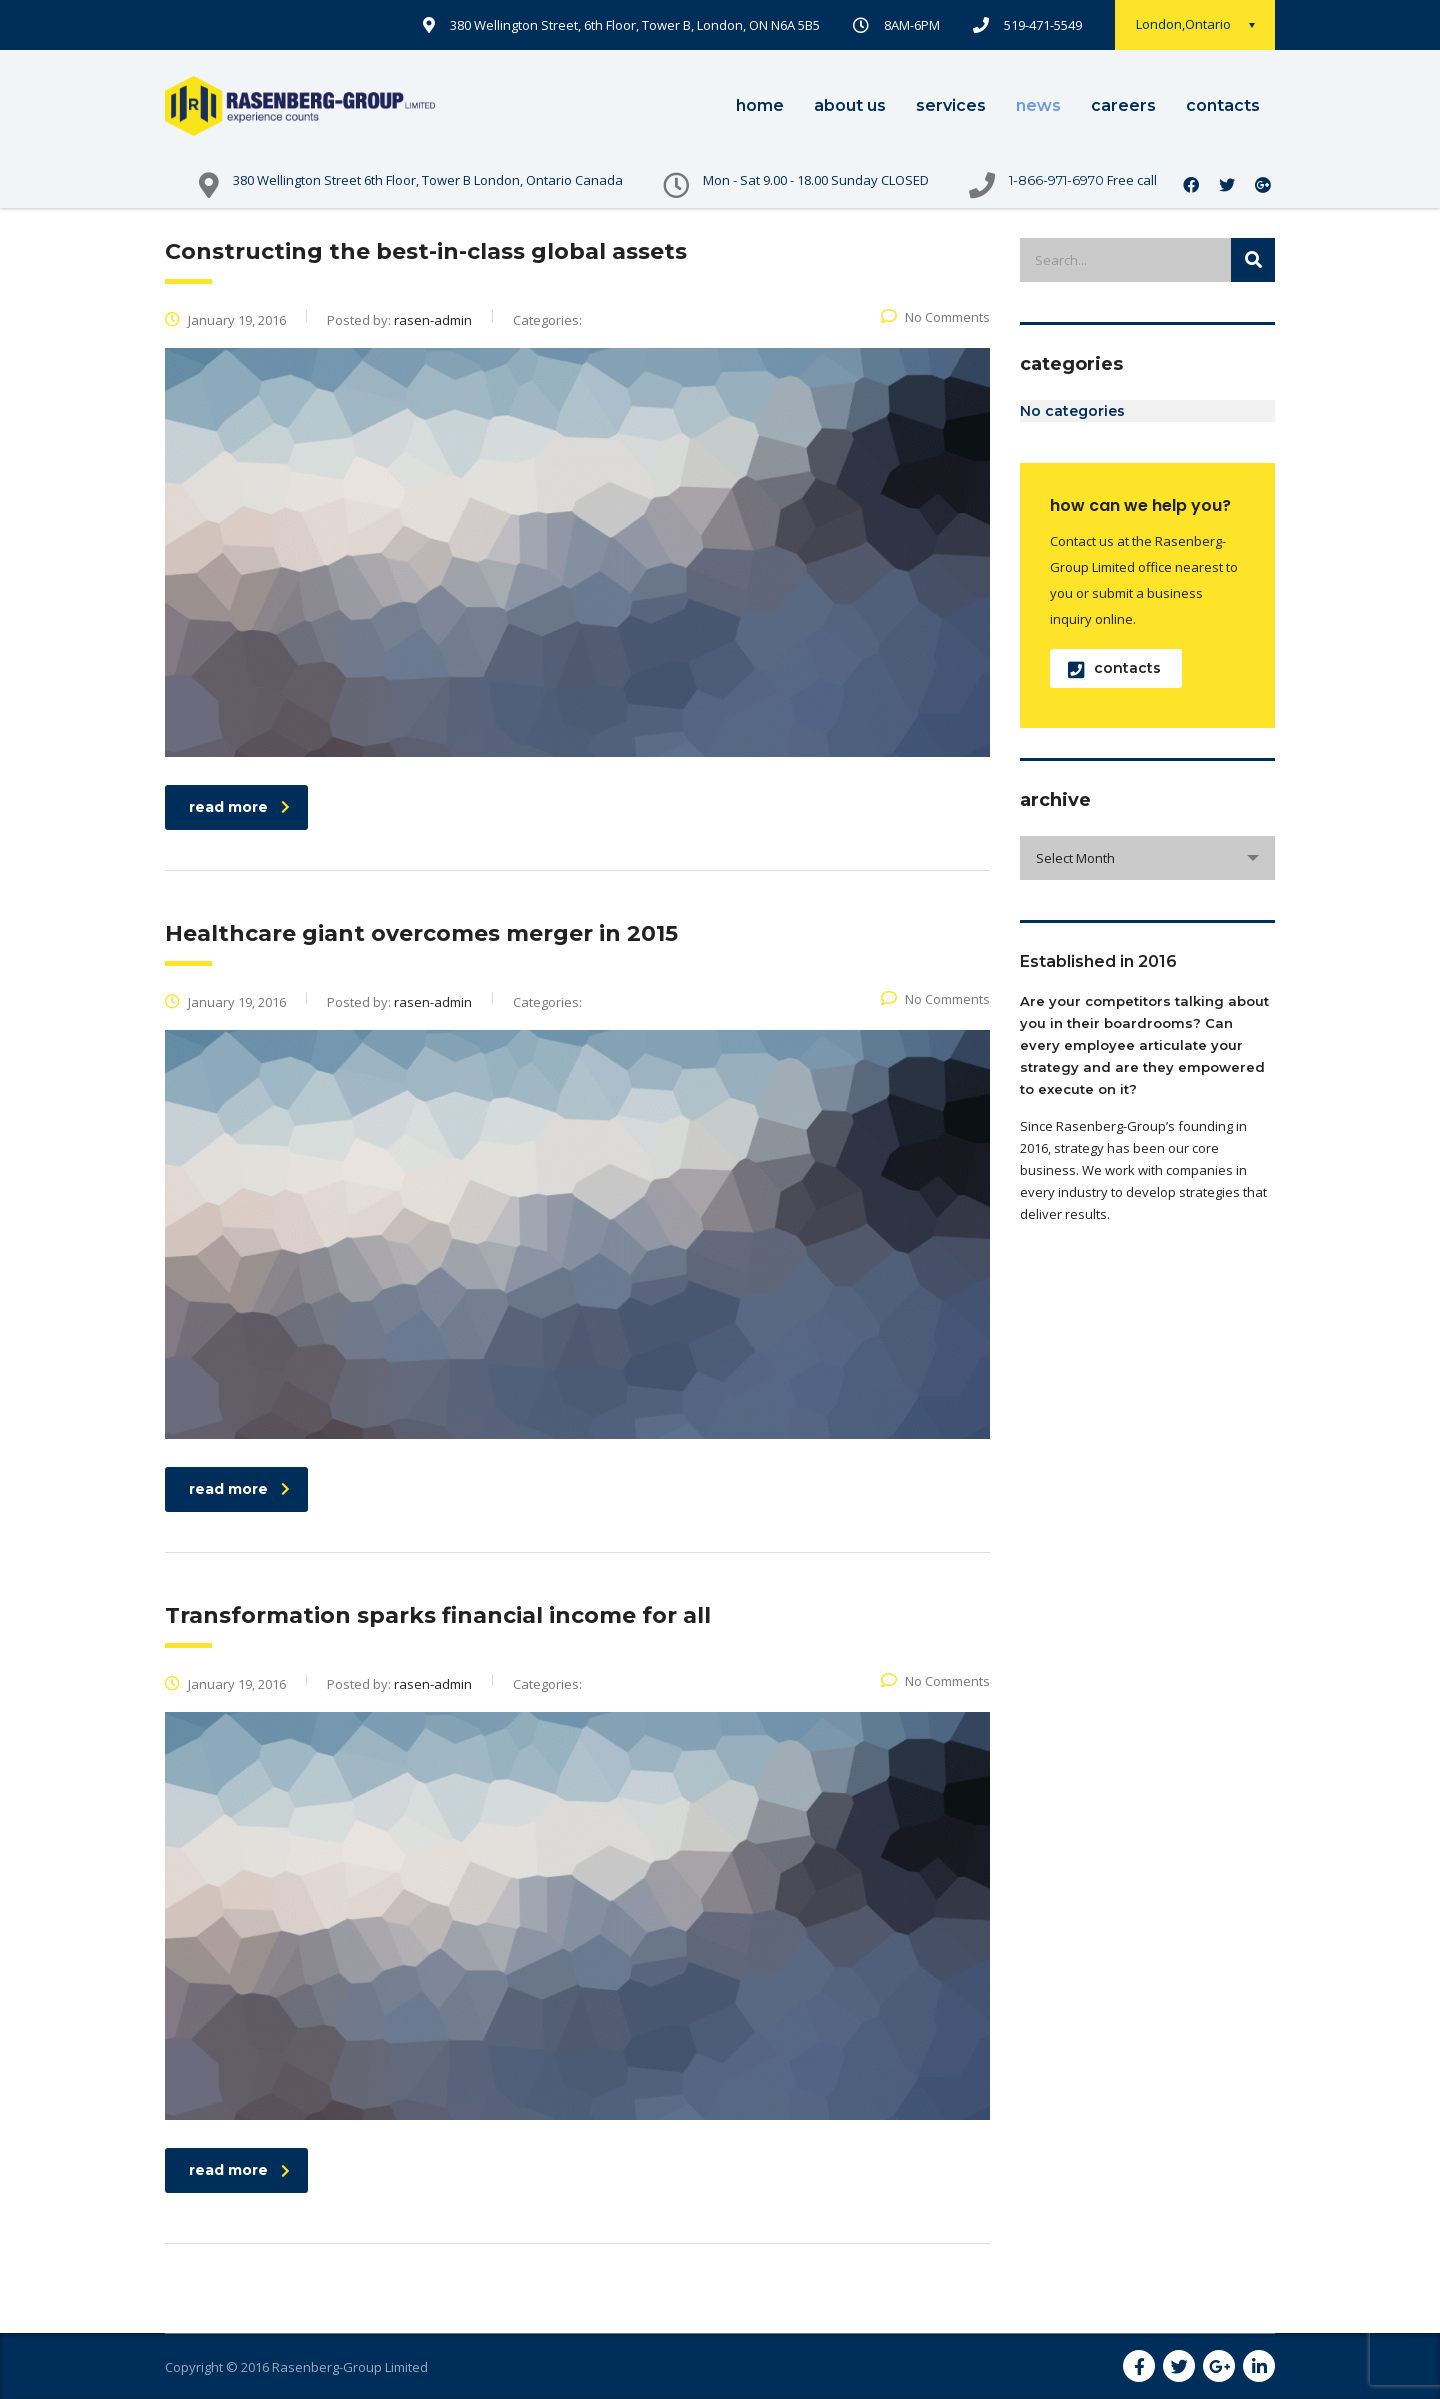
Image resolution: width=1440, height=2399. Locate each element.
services (951, 105)
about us (850, 105)
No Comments (935, 317)
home (760, 105)
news (1038, 105)
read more (239, 807)
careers (1123, 105)
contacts (1223, 105)
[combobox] (1147, 858)
